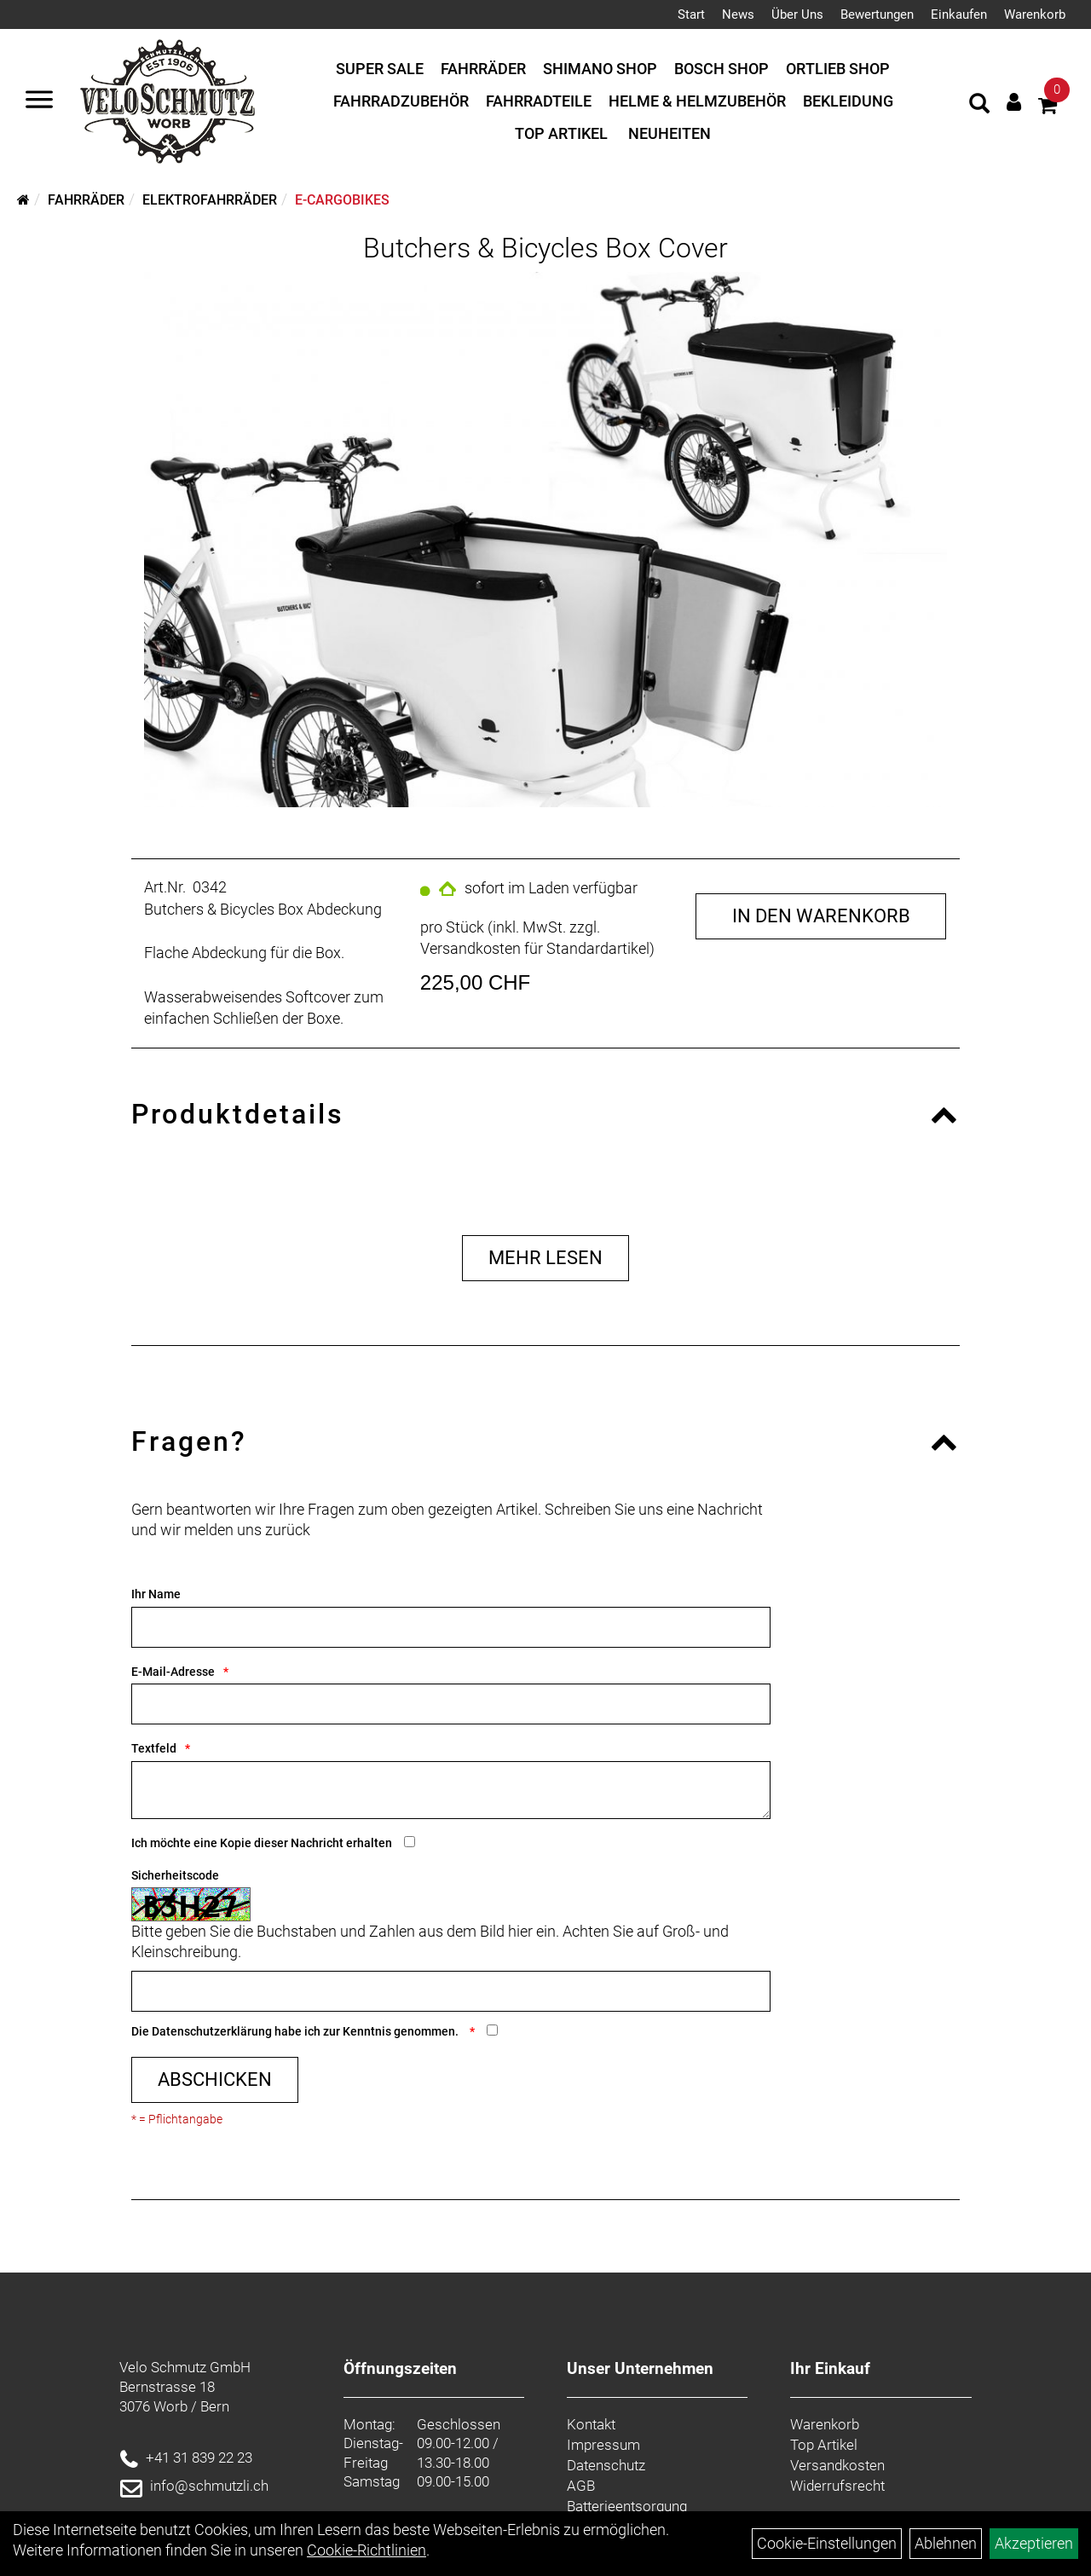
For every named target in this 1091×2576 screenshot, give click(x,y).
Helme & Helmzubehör (697, 101)
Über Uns (797, 14)
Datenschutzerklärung (212, 2031)
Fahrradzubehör (401, 101)
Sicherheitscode (175, 1875)
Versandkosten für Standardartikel (534, 948)
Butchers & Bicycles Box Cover (545, 248)
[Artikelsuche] (979, 106)
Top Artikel (561, 133)
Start (691, 14)
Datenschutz (606, 2465)
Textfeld (153, 1748)
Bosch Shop (721, 69)
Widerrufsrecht (837, 2485)
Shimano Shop (600, 69)
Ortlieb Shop (838, 69)
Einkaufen (959, 14)
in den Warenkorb (821, 916)
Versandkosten (837, 2465)
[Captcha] (451, 1991)
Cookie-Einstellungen (827, 2543)
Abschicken (215, 2079)
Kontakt (591, 2424)
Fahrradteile (539, 101)
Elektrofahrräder (209, 200)
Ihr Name (156, 1594)
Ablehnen (946, 2543)
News (738, 14)
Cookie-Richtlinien (366, 2550)
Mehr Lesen (545, 1257)
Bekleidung (848, 101)
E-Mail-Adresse (173, 1671)
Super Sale (380, 69)
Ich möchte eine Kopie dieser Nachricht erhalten (261, 1843)
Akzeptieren (1034, 2543)
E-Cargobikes (342, 200)
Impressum (603, 2444)
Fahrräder (483, 69)
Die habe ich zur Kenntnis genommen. (296, 2031)
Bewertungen (877, 14)
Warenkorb (1034, 14)
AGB (581, 2485)
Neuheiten (669, 133)
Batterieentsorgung (627, 2506)
